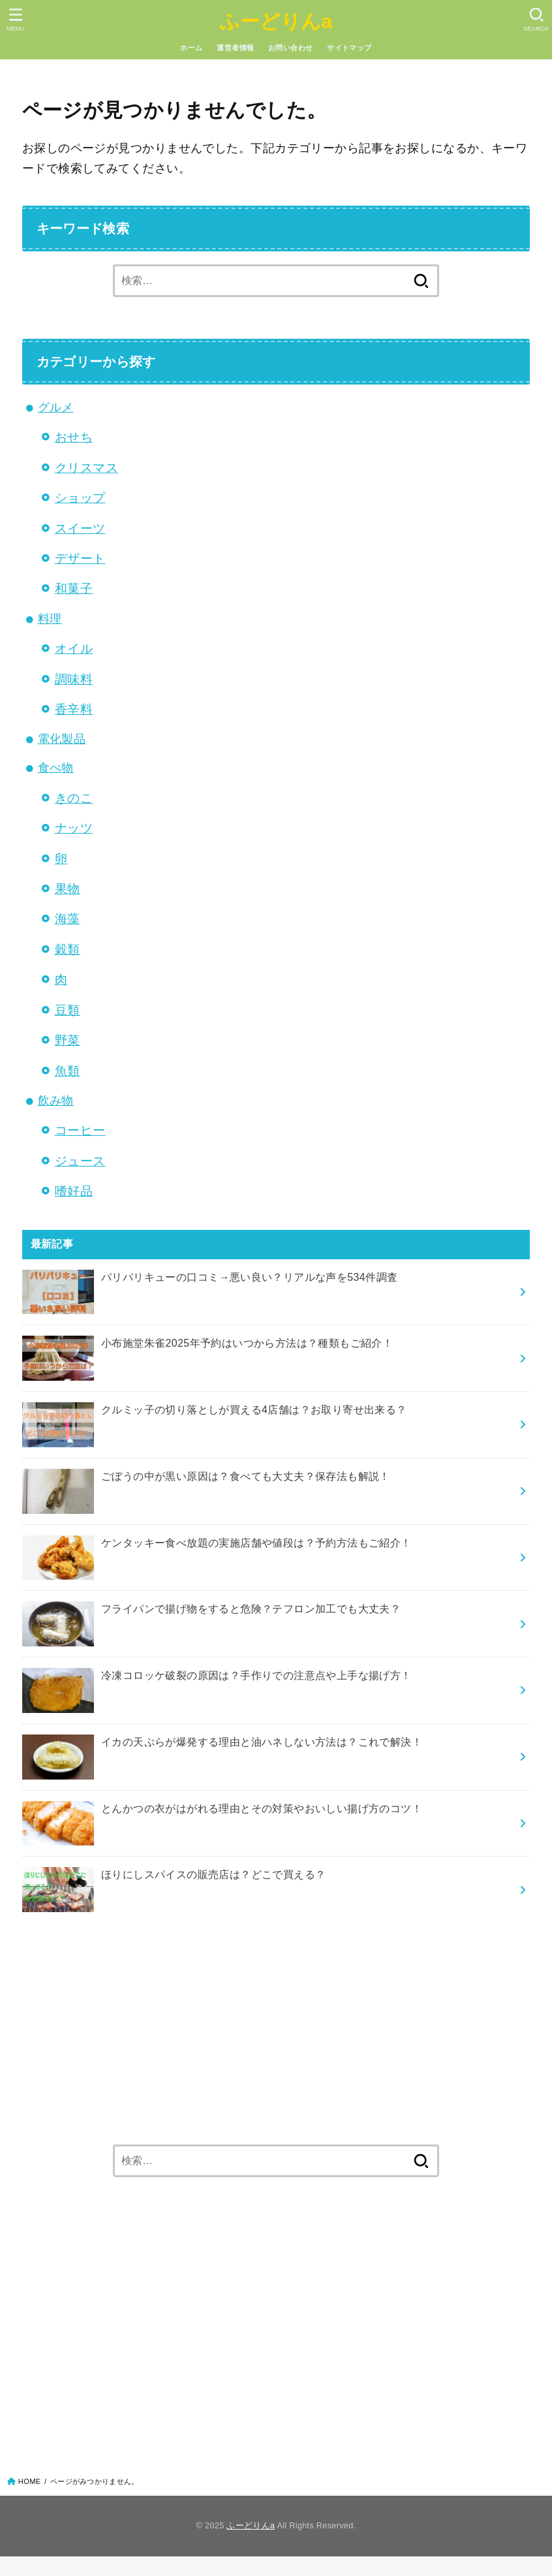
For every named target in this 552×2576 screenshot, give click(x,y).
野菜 (67, 1040)
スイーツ (80, 528)
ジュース (80, 1161)
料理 (50, 618)
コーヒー (80, 1130)
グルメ (56, 407)
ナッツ (74, 828)
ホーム (191, 48)
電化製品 (62, 739)
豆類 (67, 1010)
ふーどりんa (276, 21)
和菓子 (74, 588)
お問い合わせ (290, 48)
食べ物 (56, 767)
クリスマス (86, 467)
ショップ (80, 497)
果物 (67, 888)
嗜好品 (74, 1191)
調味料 (74, 679)
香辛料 (74, 709)
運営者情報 (235, 48)
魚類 (67, 1070)
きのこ (74, 798)
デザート (80, 558)
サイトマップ (349, 48)
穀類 (67, 949)
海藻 (67, 918)
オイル (74, 648)
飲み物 (56, 1100)
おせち (74, 437)
